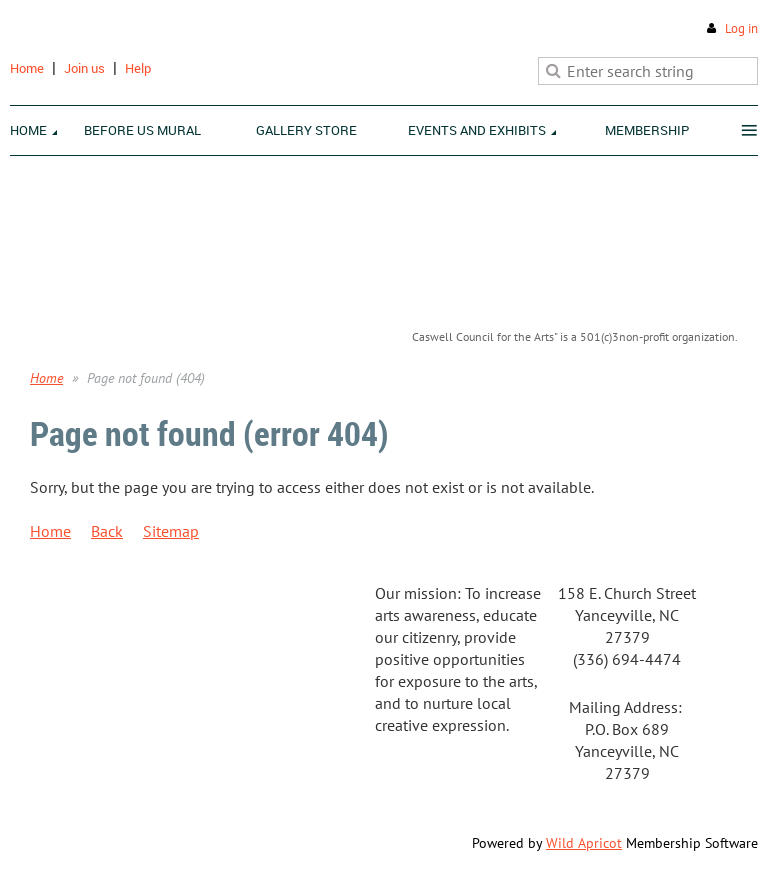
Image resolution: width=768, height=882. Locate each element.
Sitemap (171, 531)
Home (27, 68)
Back (107, 531)
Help (138, 68)
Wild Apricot (584, 843)
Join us (84, 68)
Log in (741, 28)
